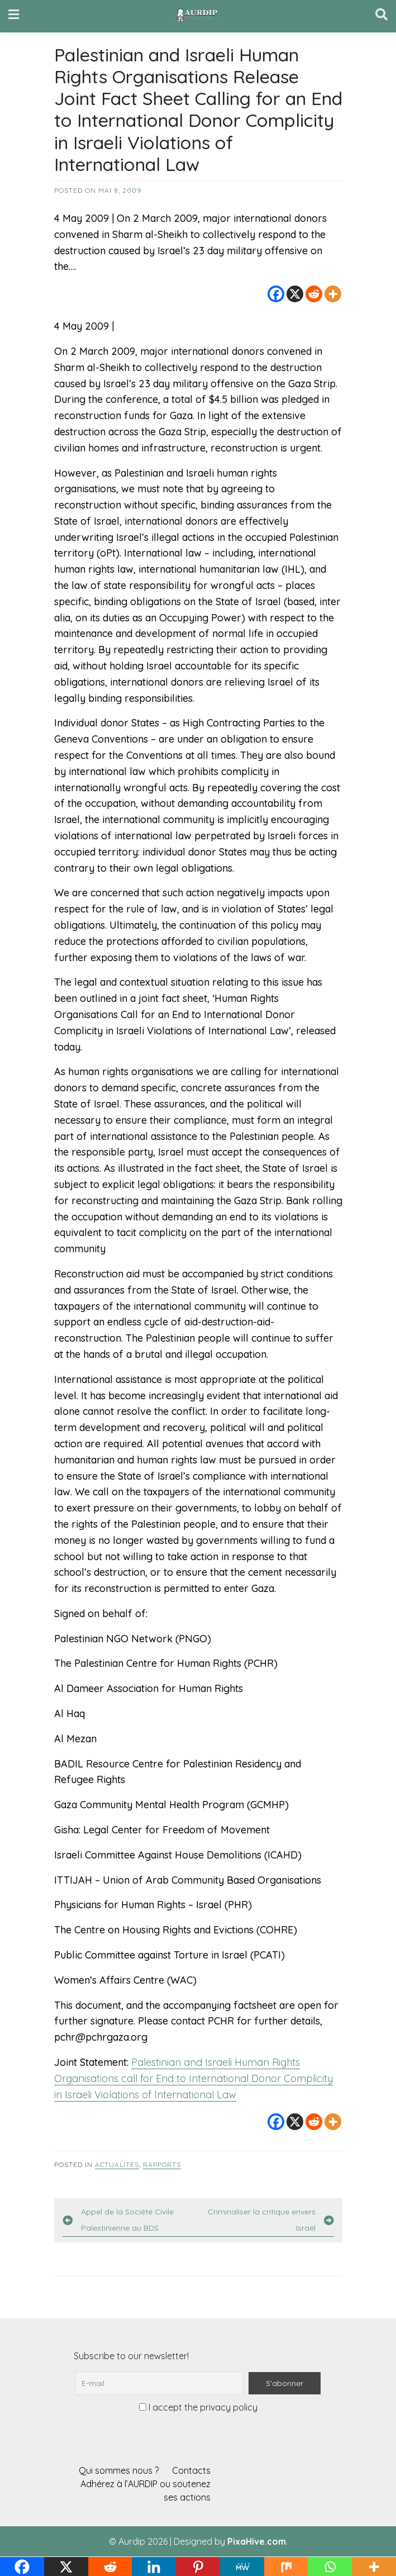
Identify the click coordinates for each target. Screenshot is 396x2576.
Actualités (117, 2164)
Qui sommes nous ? (119, 2470)
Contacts (191, 2470)
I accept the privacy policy (198, 2407)
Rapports (162, 2164)
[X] (295, 294)
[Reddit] (314, 294)
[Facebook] (276, 294)
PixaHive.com (256, 2541)
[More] (333, 294)
